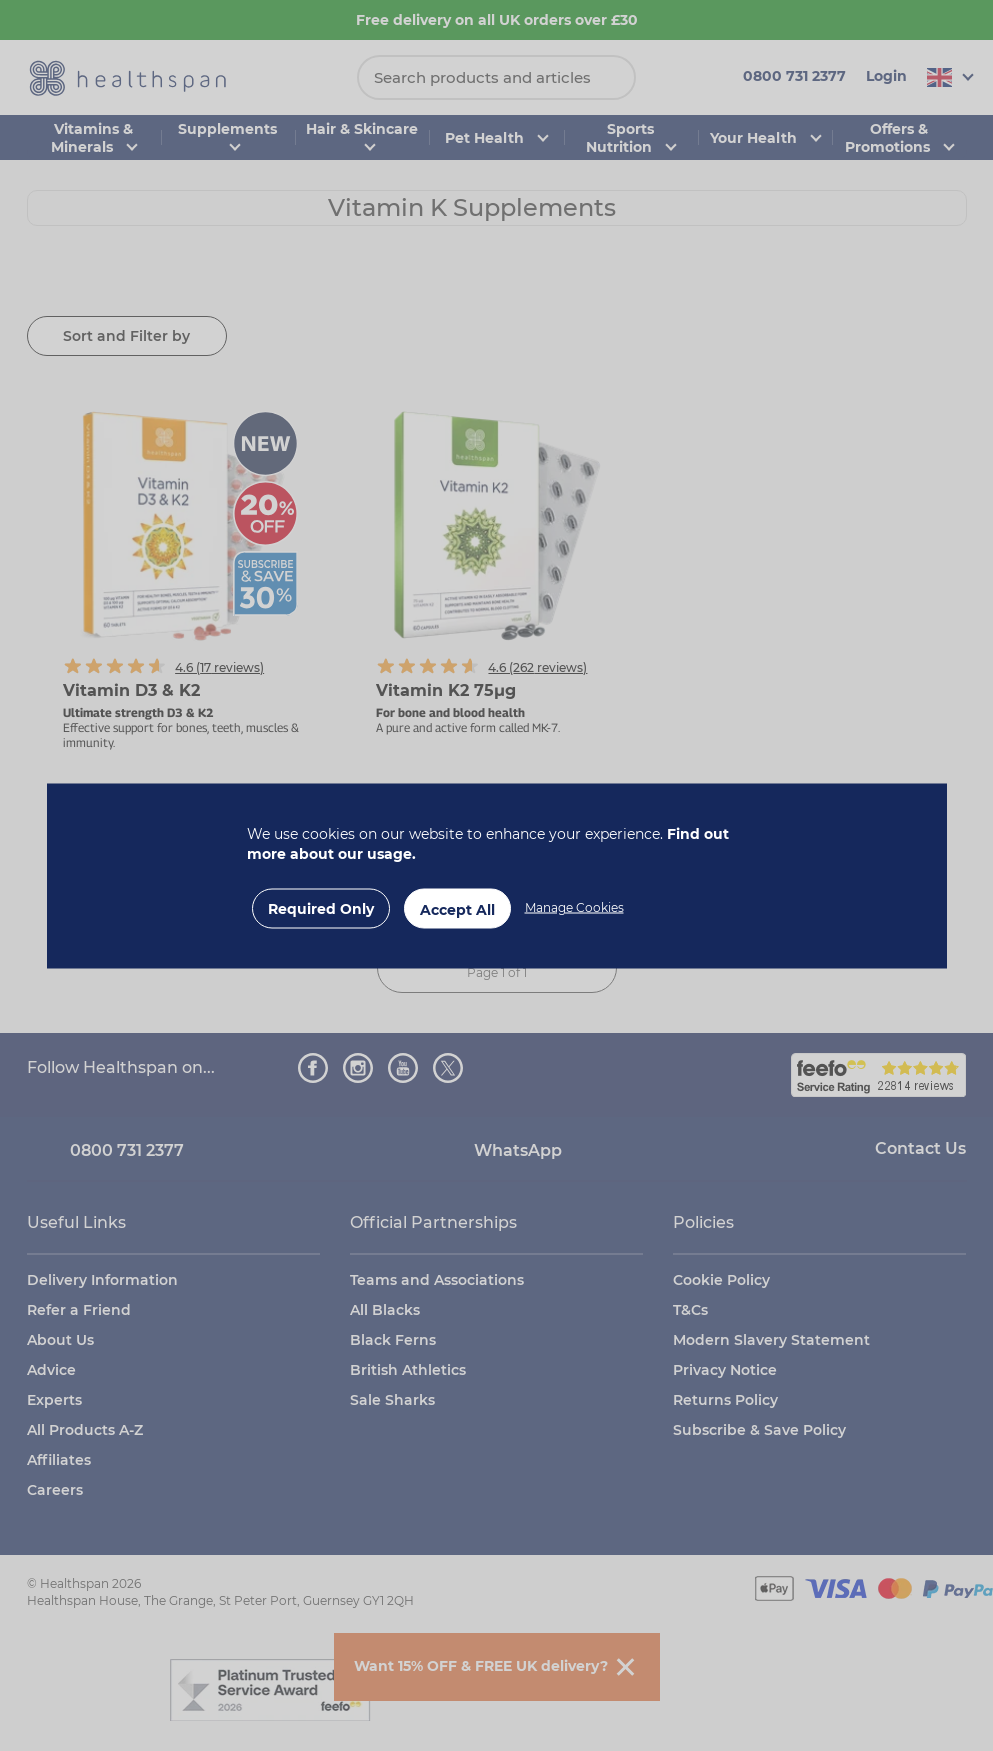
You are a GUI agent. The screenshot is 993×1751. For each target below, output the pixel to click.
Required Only (321, 908)
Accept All (457, 909)
